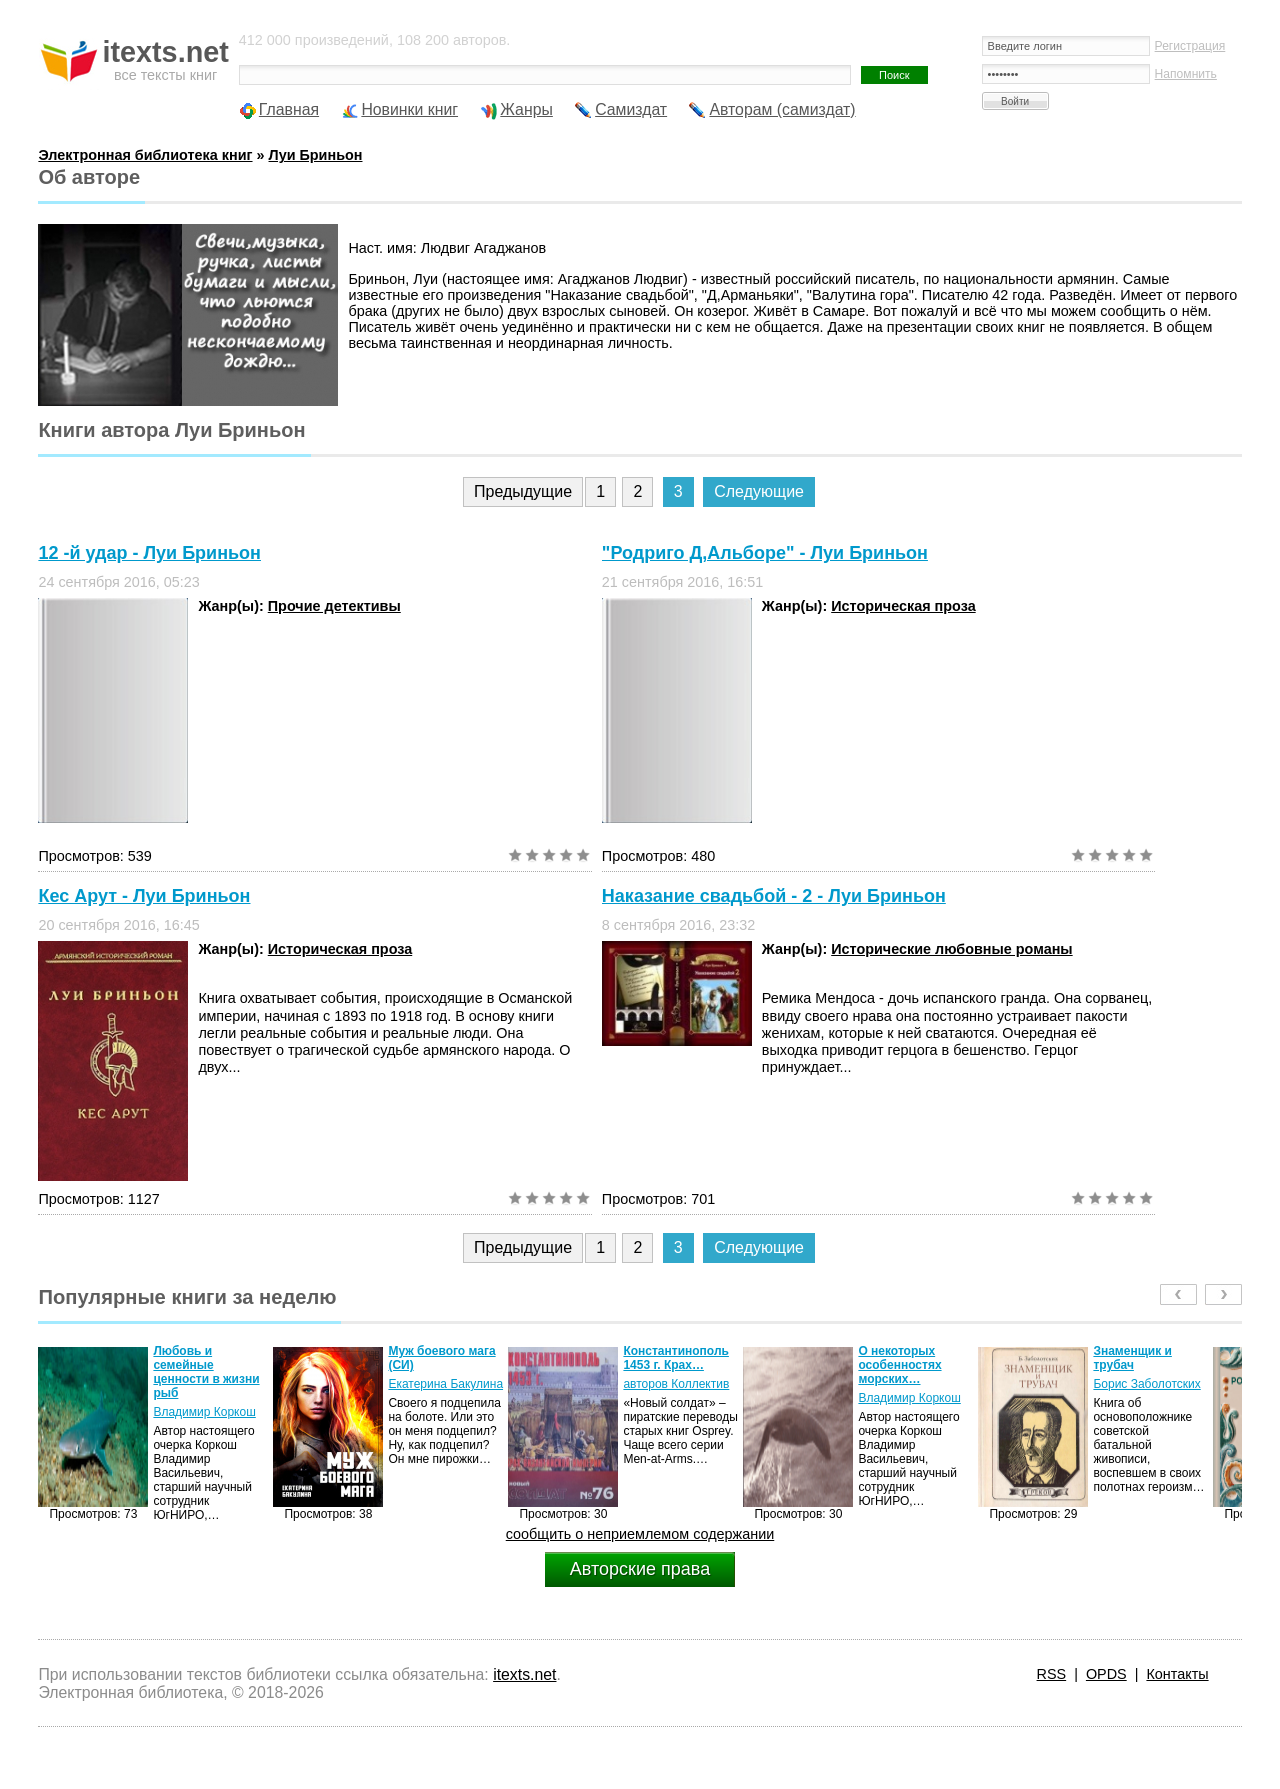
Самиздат (631, 109)
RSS (1052, 1674)
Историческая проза (903, 606)
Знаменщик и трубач (1132, 1358)
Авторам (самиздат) (782, 109)
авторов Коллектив (676, 1384)
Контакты (1177, 1674)
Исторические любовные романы (951, 949)
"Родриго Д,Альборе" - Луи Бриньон (765, 553)
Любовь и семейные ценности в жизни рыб (206, 1372)
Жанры (526, 109)
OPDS (1106, 1674)
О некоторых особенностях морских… (899, 1365)
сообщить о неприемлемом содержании (640, 1534)
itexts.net (524, 1674)
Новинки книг (409, 109)
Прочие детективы (334, 606)
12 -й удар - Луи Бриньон (149, 553)
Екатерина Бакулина (445, 1384)
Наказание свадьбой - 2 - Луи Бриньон (774, 896)
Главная (289, 109)
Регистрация (1190, 46)
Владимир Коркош (204, 1412)
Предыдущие (523, 491)
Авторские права (640, 1569)
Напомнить (1186, 74)
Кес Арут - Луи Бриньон (144, 896)
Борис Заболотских (1146, 1384)
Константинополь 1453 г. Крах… (676, 1358)
